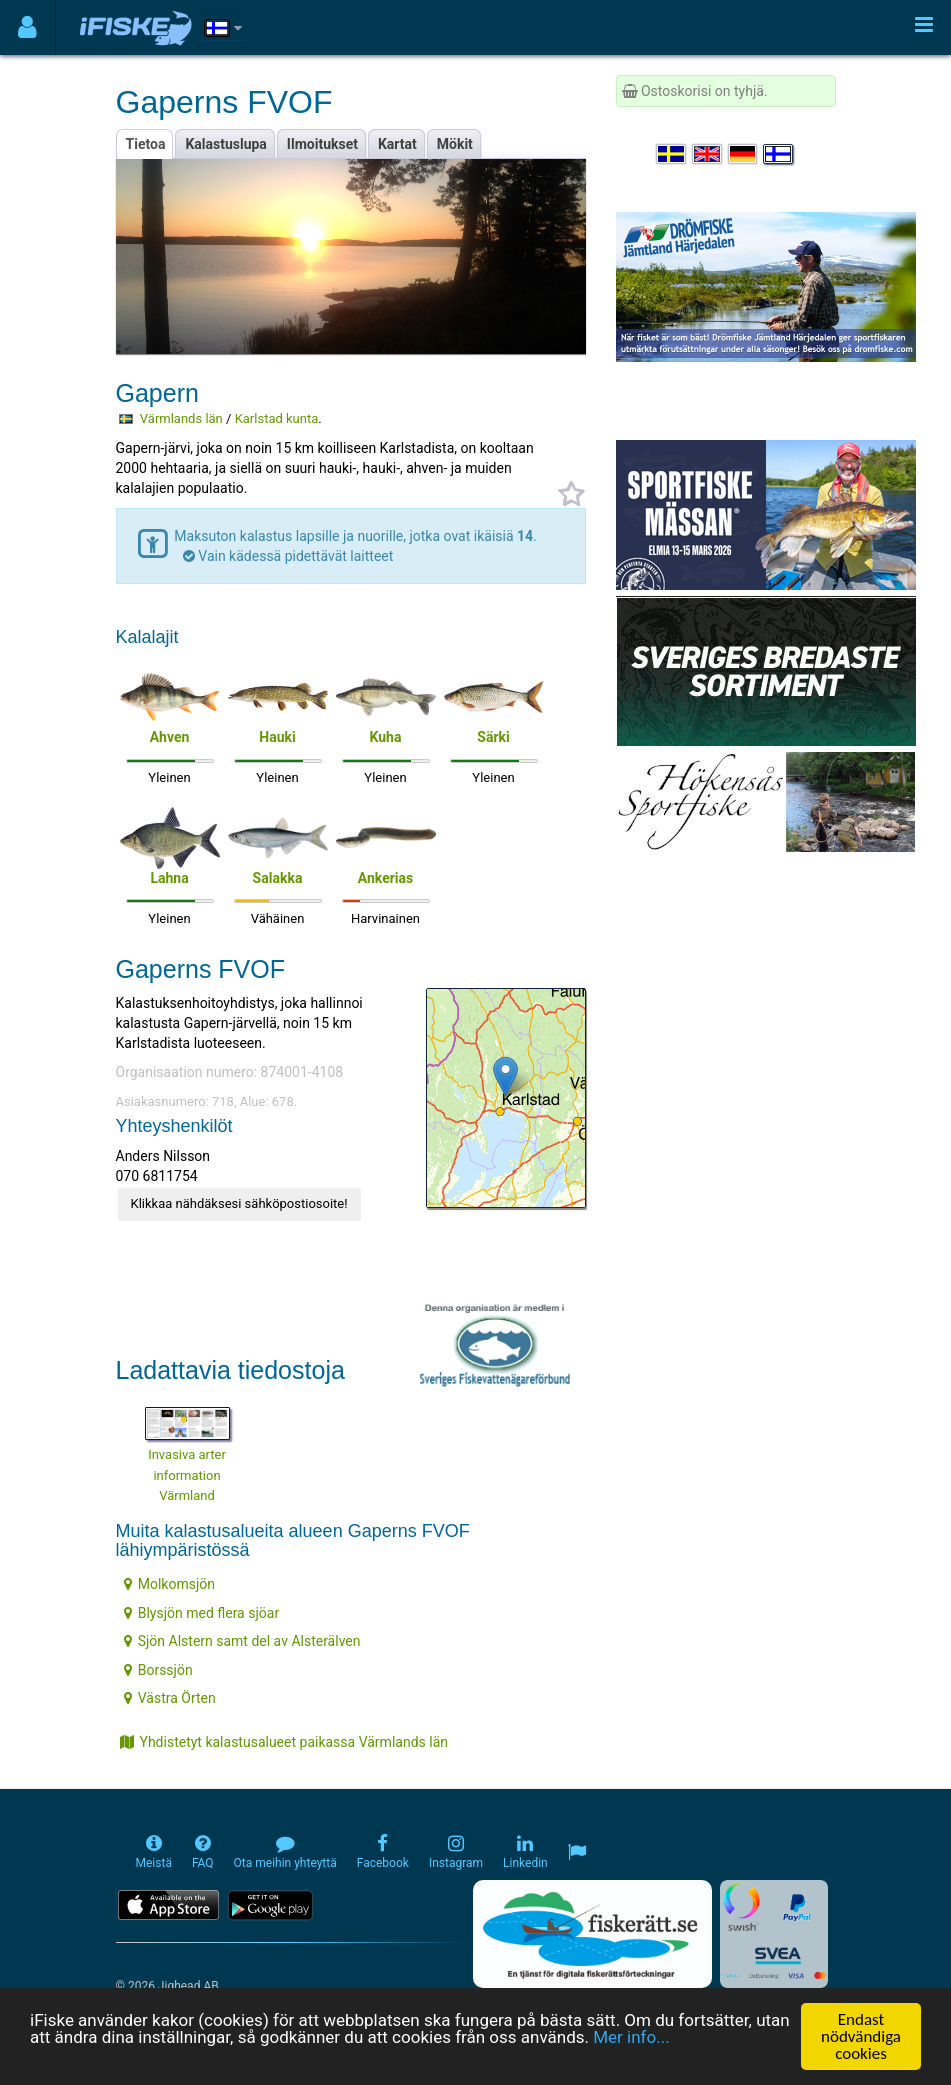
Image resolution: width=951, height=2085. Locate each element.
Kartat (397, 144)
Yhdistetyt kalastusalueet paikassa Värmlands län (284, 1742)
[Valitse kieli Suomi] (779, 154)
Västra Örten (170, 1698)
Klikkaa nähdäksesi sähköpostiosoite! (239, 1203)
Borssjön (158, 1670)
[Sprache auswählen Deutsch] (744, 154)
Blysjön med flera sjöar (201, 1613)
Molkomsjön (169, 1584)
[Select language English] (708, 154)
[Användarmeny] (27, 27)
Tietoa (146, 144)
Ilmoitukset (322, 144)
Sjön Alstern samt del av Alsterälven (242, 1641)
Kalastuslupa (225, 144)
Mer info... (631, 2038)
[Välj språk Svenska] (672, 154)
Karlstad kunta (277, 418)
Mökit (455, 144)
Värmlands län (181, 418)
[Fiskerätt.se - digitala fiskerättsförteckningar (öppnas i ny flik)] (592, 1934)
